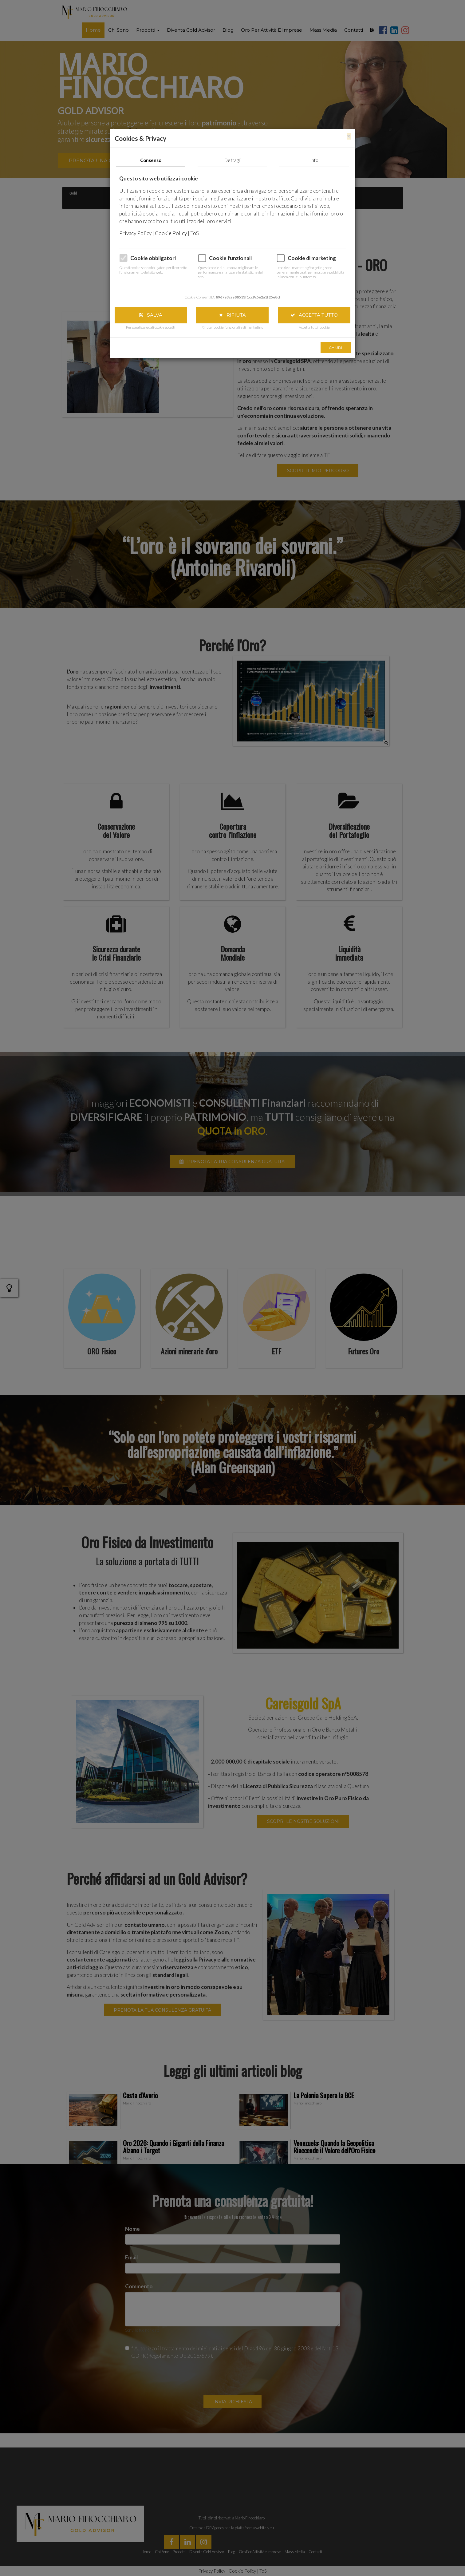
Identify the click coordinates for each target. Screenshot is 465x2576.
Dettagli (232, 160)
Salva (150, 315)
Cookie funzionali (230, 258)
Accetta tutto (314, 315)
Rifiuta (232, 315)
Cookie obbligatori (153, 258)
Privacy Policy (135, 233)
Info (314, 160)
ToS (194, 233)
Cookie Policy (171, 233)
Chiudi (335, 347)
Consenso (150, 160)
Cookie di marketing (312, 258)
